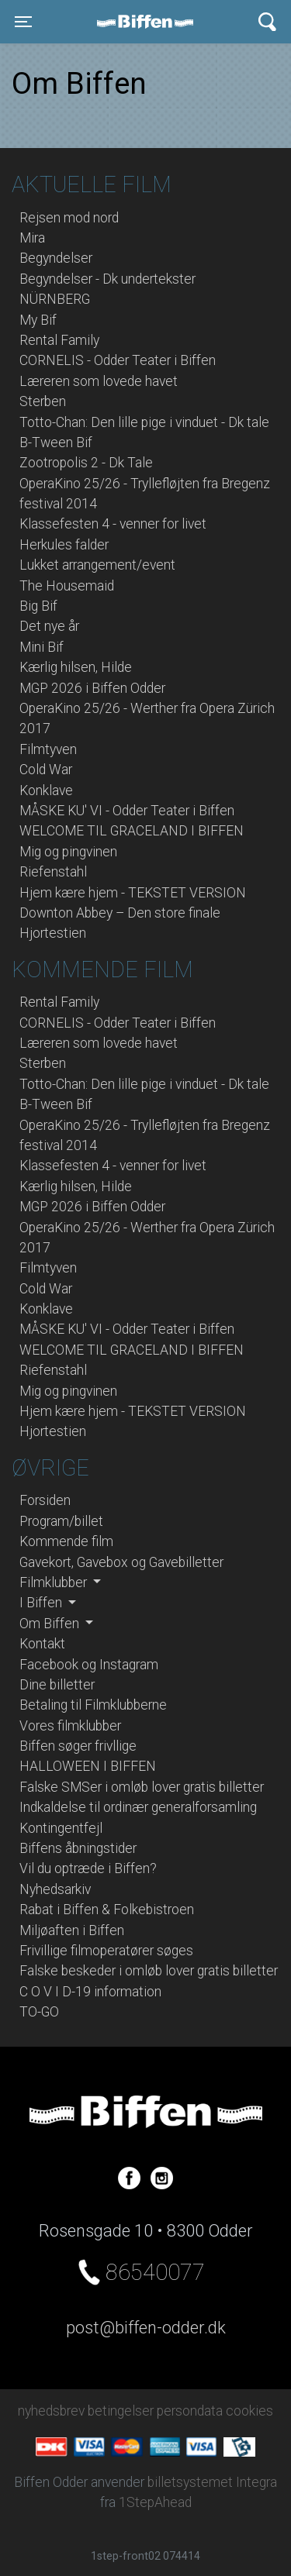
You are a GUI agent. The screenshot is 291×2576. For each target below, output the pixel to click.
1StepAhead (155, 2502)
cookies (249, 2411)
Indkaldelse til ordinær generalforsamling (138, 1807)
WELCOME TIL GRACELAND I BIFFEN (131, 831)
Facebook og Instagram (88, 1664)
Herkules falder (64, 545)
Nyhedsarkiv (55, 1889)
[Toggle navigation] (23, 21)
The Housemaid (66, 586)
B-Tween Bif (55, 442)
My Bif (38, 320)
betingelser (121, 2411)
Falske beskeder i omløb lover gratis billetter (148, 1970)
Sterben (42, 401)
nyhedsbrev (51, 2411)
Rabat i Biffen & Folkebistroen (106, 1909)
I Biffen (42, 1602)
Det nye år (49, 626)
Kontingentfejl (60, 1828)
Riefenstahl (53, 872)
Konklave (46, 790)
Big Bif (38, 606)
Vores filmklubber (70, 1726)
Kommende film (66, 1541)
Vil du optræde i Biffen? (88, 1868)
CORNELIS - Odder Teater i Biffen (117, 360)
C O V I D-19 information (90, 1991)
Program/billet (61, 1521)
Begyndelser (55, 258)
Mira (32, 238)
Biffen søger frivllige (78, 1746)
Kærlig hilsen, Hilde (75, 667)
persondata (190, 2411)
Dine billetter (57, 1685)
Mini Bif (41, 647)
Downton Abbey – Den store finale (119, 913)
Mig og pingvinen (68, 851)
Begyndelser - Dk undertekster (107, 279)
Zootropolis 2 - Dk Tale (86, 462)
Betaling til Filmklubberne (93, 1705)
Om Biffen (50, 1623)
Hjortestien (52, 933)
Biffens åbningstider (78, 1848)
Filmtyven (48, 749)
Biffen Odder (150, 21)
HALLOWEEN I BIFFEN (87, 1766)
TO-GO (39, 2012)
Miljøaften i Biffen (71, 1930)
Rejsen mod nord (69, 218)
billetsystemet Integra (212, 2482)
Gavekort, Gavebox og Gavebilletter (121, 1562)
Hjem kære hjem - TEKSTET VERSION (132, 893)
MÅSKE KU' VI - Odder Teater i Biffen (126, 810)
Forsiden (45, 1500)
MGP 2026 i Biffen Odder (92, 688)
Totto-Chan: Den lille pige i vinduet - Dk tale (144, 422)
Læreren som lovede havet (98, 381)
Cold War (45, 769)
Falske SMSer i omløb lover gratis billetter (141, 1787)
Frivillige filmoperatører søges (106, 1950)
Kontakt (42, 1643)
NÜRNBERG (54, 299)
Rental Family (59, 340)
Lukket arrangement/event (97, 565)
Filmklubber (54, 1582)
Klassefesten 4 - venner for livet (112, 524)
